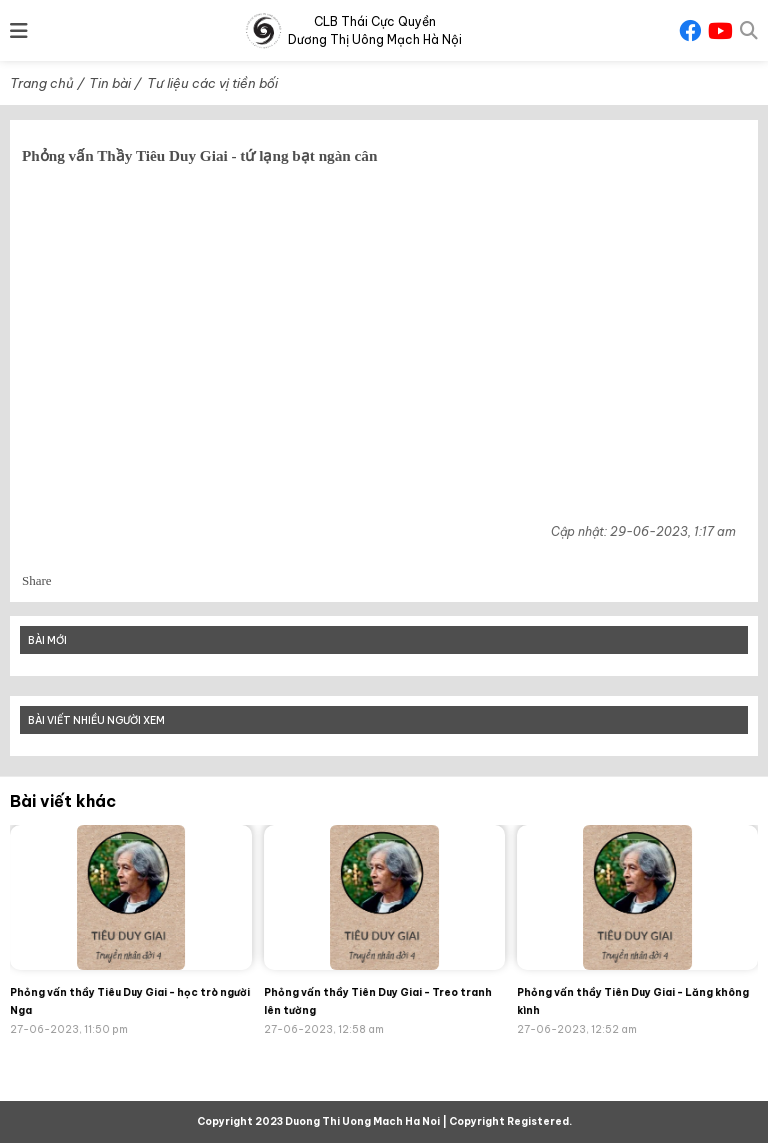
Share (37, 580)
